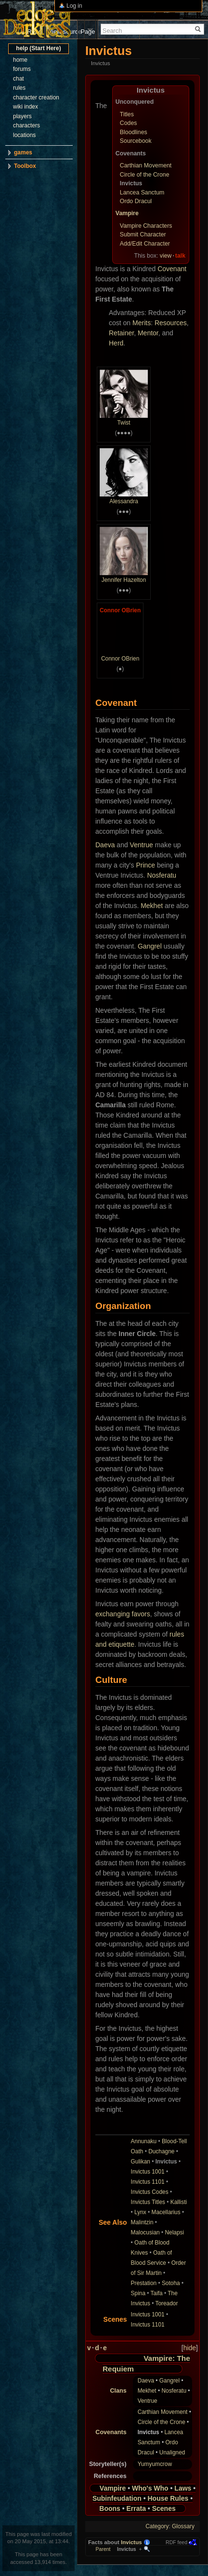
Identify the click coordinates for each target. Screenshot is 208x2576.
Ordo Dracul (136, 201)
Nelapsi (174, 2232)
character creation (36, 97)
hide (189, 2348)
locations (24, 135)
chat (18, 78)
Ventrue (141, 845)
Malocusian (145, 2232)
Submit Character (143, 234)
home (20, 59)
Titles (127, 114)
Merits (141, 323)
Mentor (148, 333)
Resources (171, 323)
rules (19, 87)
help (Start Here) (38, 48)
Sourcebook (136, 141)
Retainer (121, 333)
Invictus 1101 (148, 2181)
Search (112, 30)
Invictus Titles (148, 2202)
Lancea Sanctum (142, 192)
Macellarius (166, 2212)
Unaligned (172, 2452)
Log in (74, 5)
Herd (116, 343)
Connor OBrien (120, 610)
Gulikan (140, 2161)
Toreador (166, 2303)
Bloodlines (133, 132)
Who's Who (150, 2488)
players (22, 116)
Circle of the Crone (144, 174)
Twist (123, 422)
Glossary (183, 2526)
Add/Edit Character (145, 243)
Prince (145, 865)
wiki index (25, 106)
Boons (109, 2508)
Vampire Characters (146, 225)
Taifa (157, 2293)
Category (157, 2526)
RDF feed (176, 2542)
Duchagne (161, 2151)
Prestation (144, 2283)
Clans (118, 2390)
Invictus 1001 (148, 2171)
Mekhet (152, 905)
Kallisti (178, 2202)
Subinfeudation (117, 2498)
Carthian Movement (145, 165)
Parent (103, 2549)
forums (22, 69)
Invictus (131, 2542)
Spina (138, 2293)
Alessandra (123, 501)
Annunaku (144, 2141)
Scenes (164, 2508)
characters (26, 125)
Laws (182, 2488)
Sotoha (171, 2283)
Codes (128, 123)
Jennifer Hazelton (124, 580)
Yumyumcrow (155, 2464)
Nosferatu (161, 875)
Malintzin (142, 2222)
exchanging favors (122, 1614)
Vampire (127, 213)
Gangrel (150, 946)
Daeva (105, 845)
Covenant (171, 269)
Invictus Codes (150, 2192)
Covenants (110, 2432)
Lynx (140, 2212)
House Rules (167, 2498)
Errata (136, 2508)
